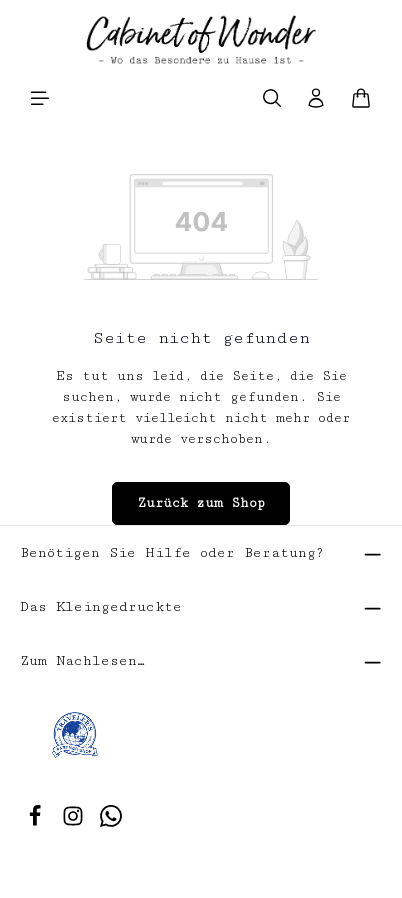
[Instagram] (77, 823)
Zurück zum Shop (201, 503)
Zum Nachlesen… (82, 661)
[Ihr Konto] (316, 98)
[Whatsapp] (111, 823)
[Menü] (40, 98)
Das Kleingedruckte (101, 607)
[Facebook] (39, 823)
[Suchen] (272, 98)
